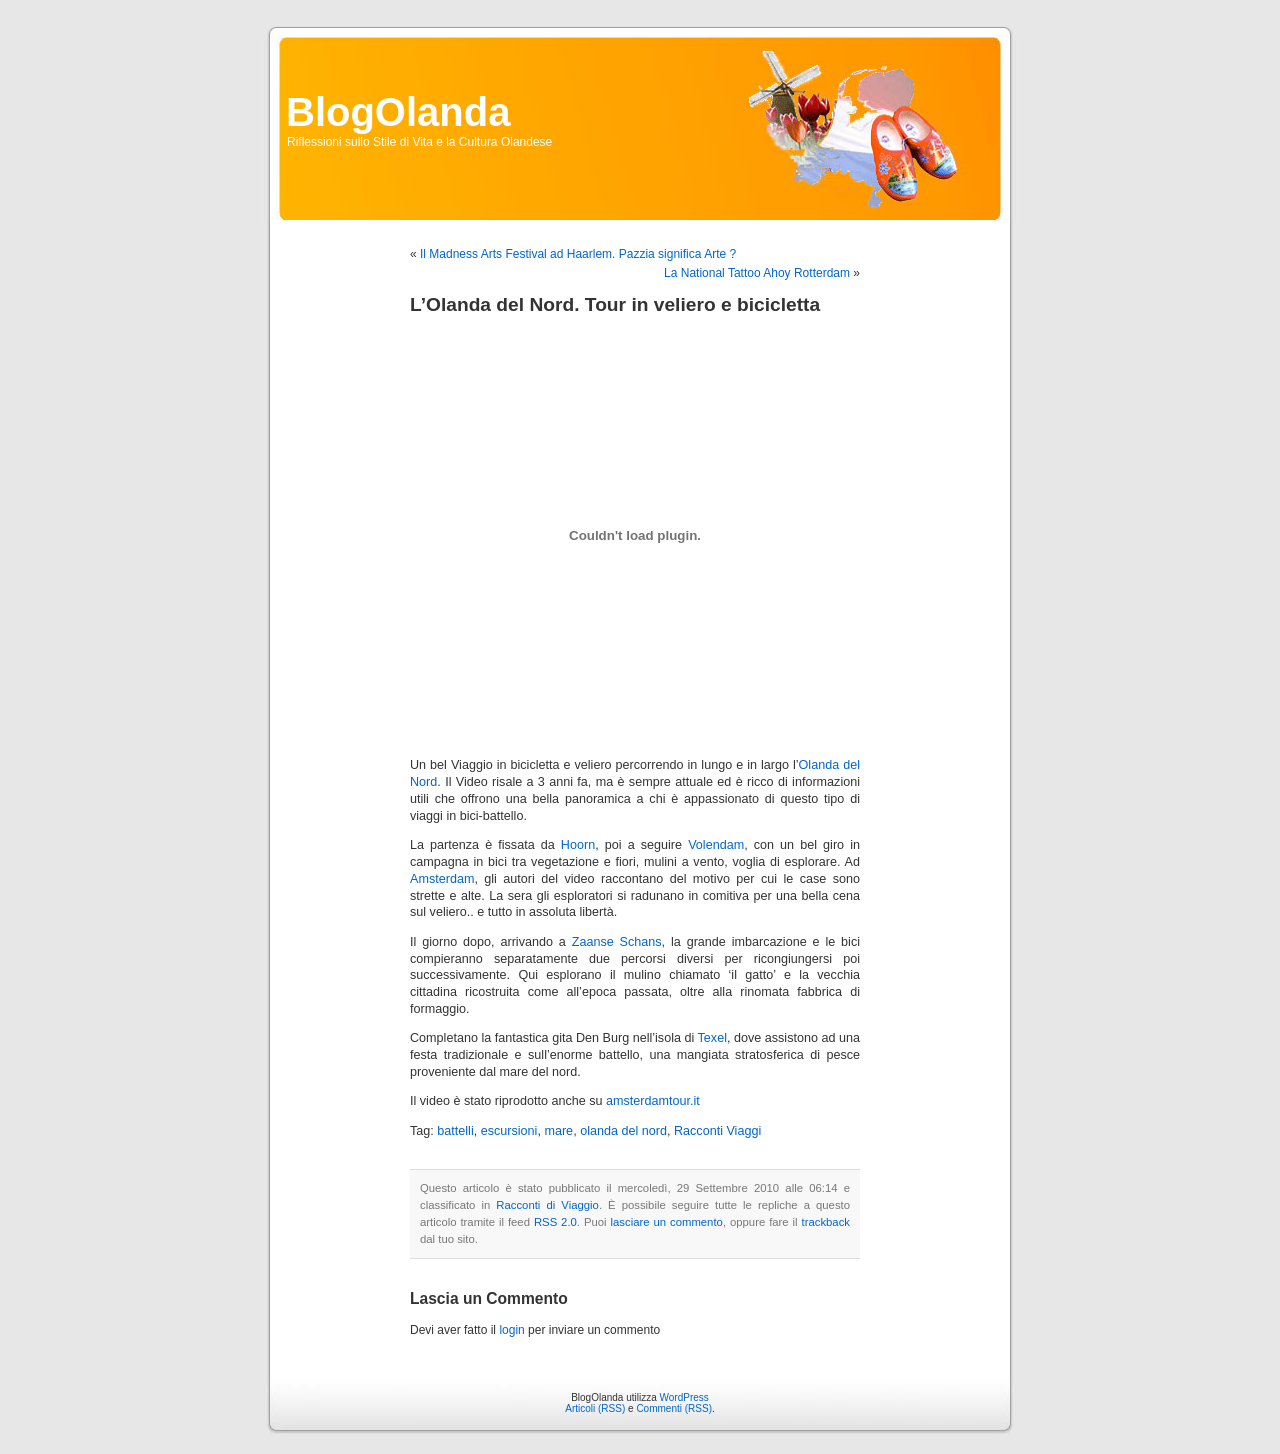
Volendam (716, 845)
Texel (712, 1038)
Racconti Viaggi (717, 1131)
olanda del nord (623, 1131)
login (511, 1330)
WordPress (684, 1397)
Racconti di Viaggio (547, 1205)
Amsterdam (442, 879)
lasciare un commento (667, 1222)
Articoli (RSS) (595, 1408)
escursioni (509, 1131)
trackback (826, 1222)
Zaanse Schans (617, 942)
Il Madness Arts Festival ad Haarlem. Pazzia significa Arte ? (578, 254)
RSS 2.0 (555, 1222)
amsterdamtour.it (653, 1101)
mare (558, 1131)
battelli (455, 1131)
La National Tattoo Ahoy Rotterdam (757, 273)
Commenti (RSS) (674, 1408)
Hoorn (578, 845)
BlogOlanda (398, 112)
